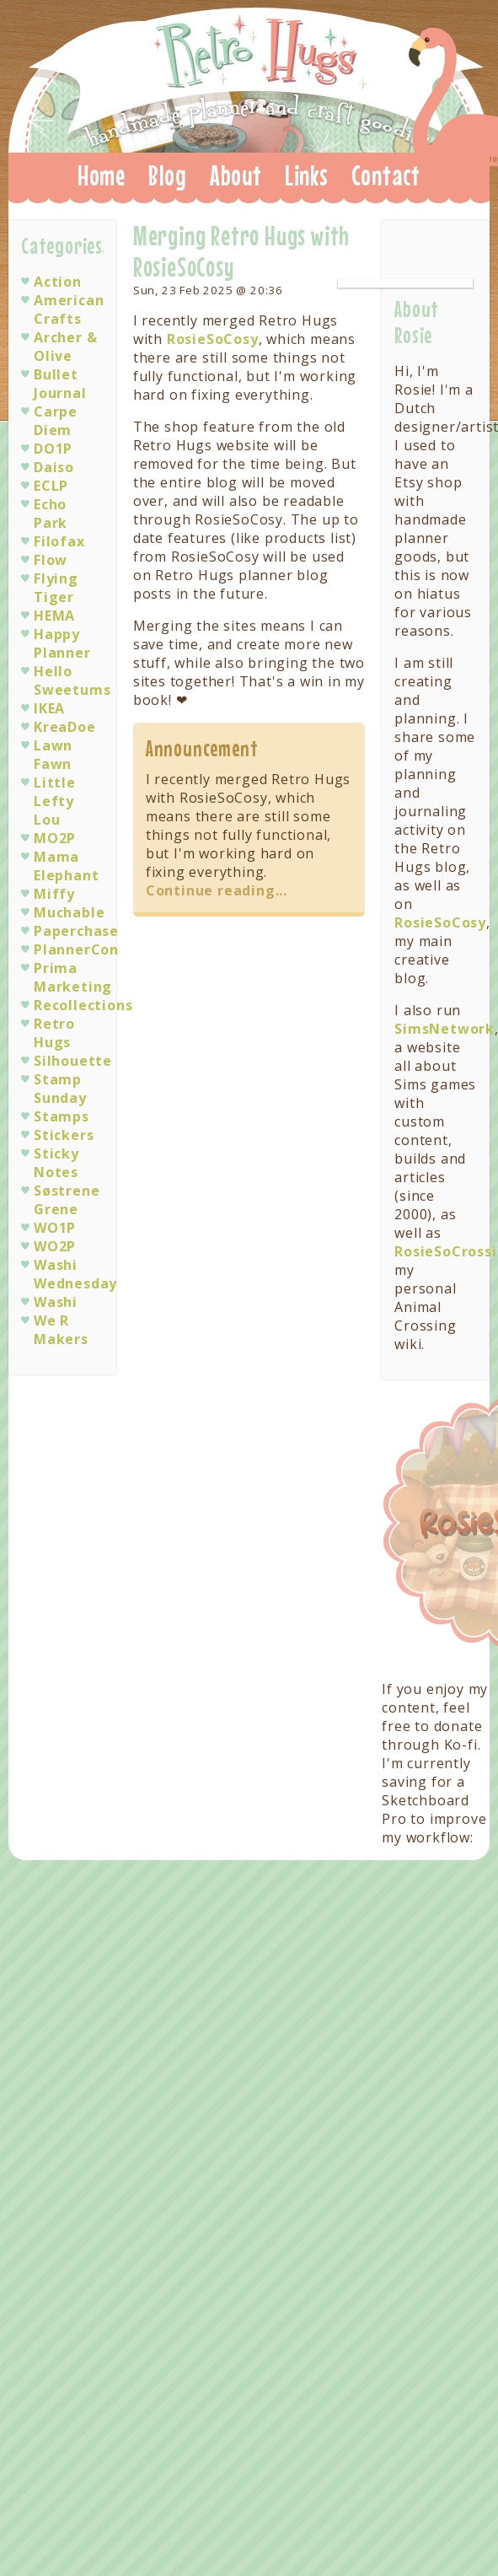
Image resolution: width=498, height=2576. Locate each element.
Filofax (59, 541)
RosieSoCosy (213, 339)
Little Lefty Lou (55, 801)
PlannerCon (76, 949)
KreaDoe (65, 727)
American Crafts (69, 309)
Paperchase (76, 931)
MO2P (55, 838)
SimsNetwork (444, 1028)
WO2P (55, 1246)
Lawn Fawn (53, 754)
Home (102, 175)
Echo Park (50, 513)
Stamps (61, 1116)
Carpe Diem (56, 420)
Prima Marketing (73, 977)
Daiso (54, 467)
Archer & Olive (65, 346)
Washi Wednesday (75, 1274)
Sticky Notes (56, 1162)
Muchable (69, 912)
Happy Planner (62, 643)
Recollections (83, 1005)
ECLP (51, 485)
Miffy (54, 894)
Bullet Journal (60, 383)
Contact (386, 175)
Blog (167, 175)
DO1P (53, 448)
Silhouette (73, 1060)
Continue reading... (216, 890)
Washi (56, 1302)
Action (58, 281)
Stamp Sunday (60, 1088)
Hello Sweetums (72, 680)
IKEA (49, 708)
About (236, 175)
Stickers (64, 1135)
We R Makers (61, 1329)
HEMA (54, 615)
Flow (50, 560)
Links (307, 175)
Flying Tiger (56, 587)
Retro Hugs (256, 75)
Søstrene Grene (66, 1199)
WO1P (55, 1227)
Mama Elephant (66, 866)
